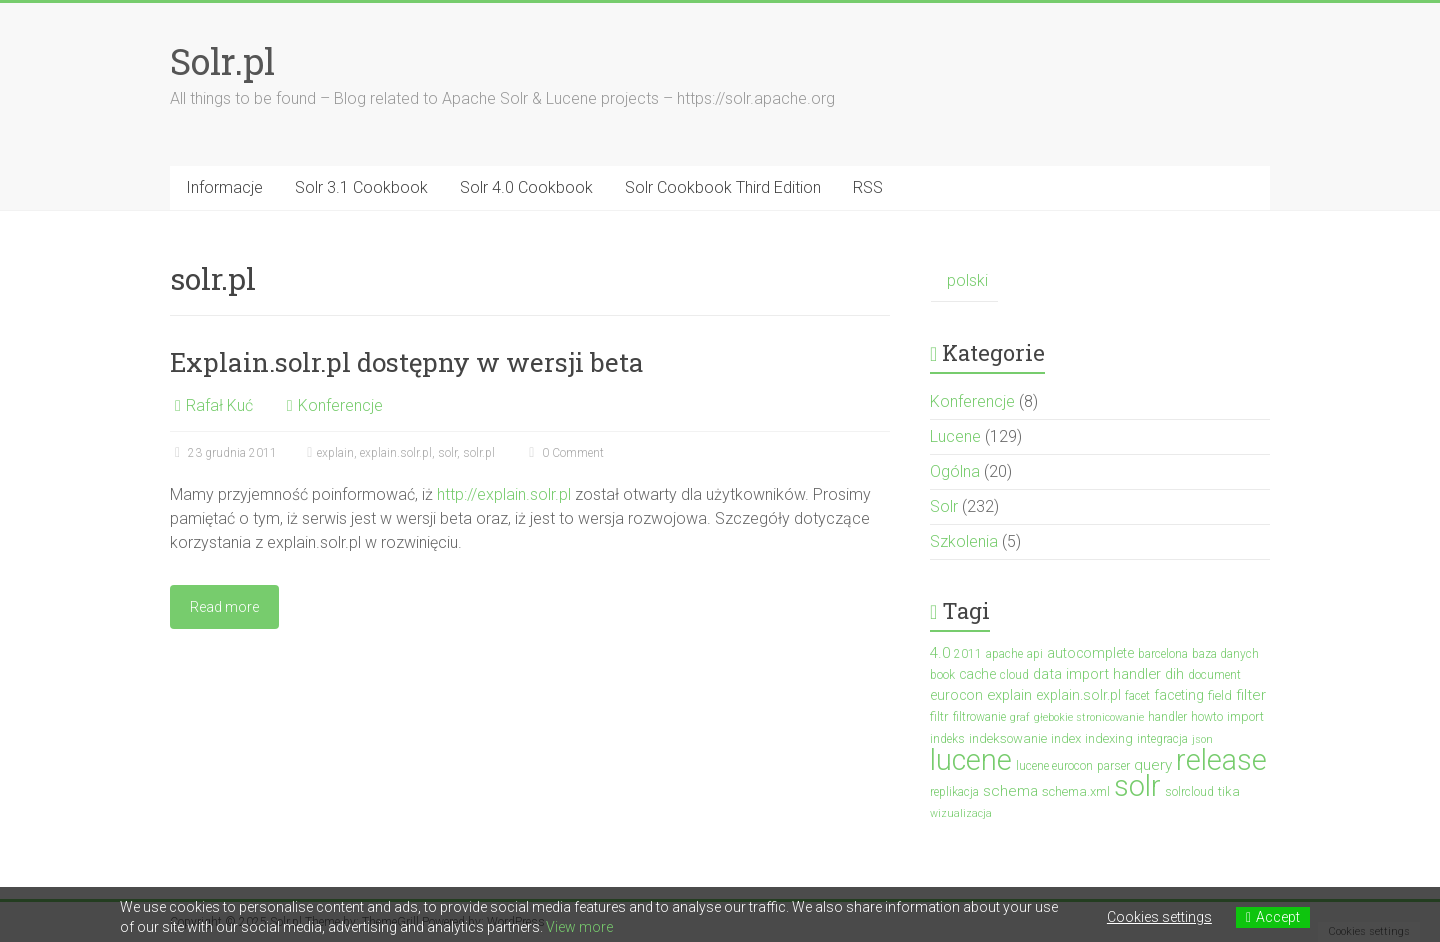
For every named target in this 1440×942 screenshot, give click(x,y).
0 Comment (564, 453)
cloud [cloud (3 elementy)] (1014, 675)
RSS (868, 187)
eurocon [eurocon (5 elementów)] (956, 695)
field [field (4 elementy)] (1220, 695)
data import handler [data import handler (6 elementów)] (1097, 674)
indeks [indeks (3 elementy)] (947, 739)
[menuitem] (964, 281)
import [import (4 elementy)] (1245, 716)
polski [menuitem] (967, 280)
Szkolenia (964, 541)
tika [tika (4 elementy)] (1229, 791)
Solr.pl (222, 61)
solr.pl (479, 453)
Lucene (955, 436)
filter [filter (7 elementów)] (1251, 695)
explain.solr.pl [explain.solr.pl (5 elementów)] (1078, 695)
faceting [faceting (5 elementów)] (1179, 695)
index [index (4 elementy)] (1066, 738)
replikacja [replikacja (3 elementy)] (954, 792)
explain (335, 453)
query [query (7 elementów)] (1153, 765)
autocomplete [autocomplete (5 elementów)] (1090, 653)
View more (579, 927)
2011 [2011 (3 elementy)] (968, 654)
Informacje (224, 187)
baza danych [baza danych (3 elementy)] (1225, 654)
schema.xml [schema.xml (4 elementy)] (1076, 791)
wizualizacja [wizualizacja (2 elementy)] (961, 813)
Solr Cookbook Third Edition (723, 187)
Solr (944, 506)
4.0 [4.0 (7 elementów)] (940, 653)
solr (447, 453)
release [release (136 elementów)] (1221, 760)
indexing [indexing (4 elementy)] (1109, 738)
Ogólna (955, 471)
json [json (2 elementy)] (1202, 739)
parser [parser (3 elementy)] (1113, 766)
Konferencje (340, 405)
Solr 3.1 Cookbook (361, 187)
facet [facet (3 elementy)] (1137, 696)
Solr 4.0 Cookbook (526, 187)
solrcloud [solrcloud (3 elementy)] (1189, 792)
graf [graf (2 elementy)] (1020, 717)
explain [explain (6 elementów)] (1009, 695)
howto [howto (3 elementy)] (1207, 717)
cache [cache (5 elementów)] (977, 674)
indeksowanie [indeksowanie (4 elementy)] (1008, 738)
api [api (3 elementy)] (1035, 654)
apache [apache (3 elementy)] (1004, 654)
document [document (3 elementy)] (1214, 675)
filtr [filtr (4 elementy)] (939, 716)
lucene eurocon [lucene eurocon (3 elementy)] (1054, 766)
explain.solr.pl (396, 453)
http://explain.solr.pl (504, 494)
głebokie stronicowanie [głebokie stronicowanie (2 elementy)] (1089, 717)
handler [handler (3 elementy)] (1167, 717)
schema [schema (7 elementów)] (1010, 791)
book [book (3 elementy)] (942, 675)
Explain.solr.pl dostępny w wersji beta (407, 362)
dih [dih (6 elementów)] (1174, 674)
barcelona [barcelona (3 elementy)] (1163, 654)
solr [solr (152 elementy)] (1137, 786)
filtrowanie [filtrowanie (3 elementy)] (979, 717)
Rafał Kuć (219, 405)
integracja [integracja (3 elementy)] (1162, 739)
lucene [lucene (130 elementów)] (971, 760)
